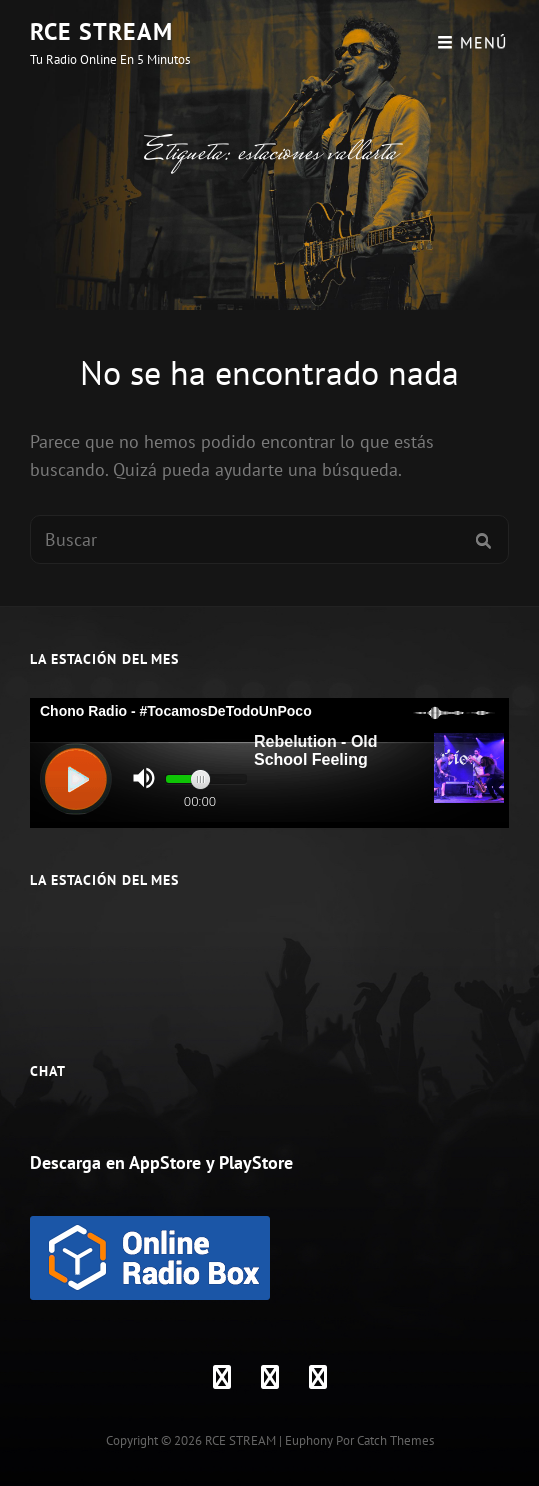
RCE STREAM (101, 31)
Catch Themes (395, 1440)
